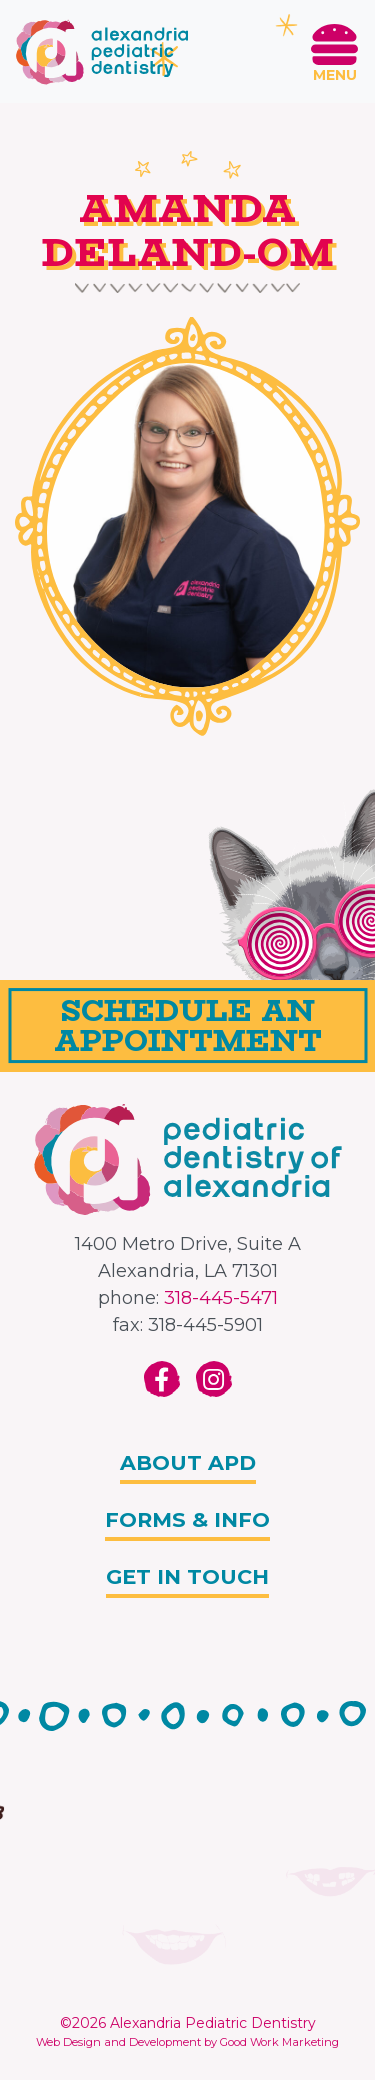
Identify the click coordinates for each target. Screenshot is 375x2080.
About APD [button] (188, 1462)
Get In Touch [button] (187, 1576)
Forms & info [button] (187, 1519)
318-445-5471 (221, 1298)
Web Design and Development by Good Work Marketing (187, 2042)
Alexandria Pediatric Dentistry (213, 2023)
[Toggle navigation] (334, 51)
